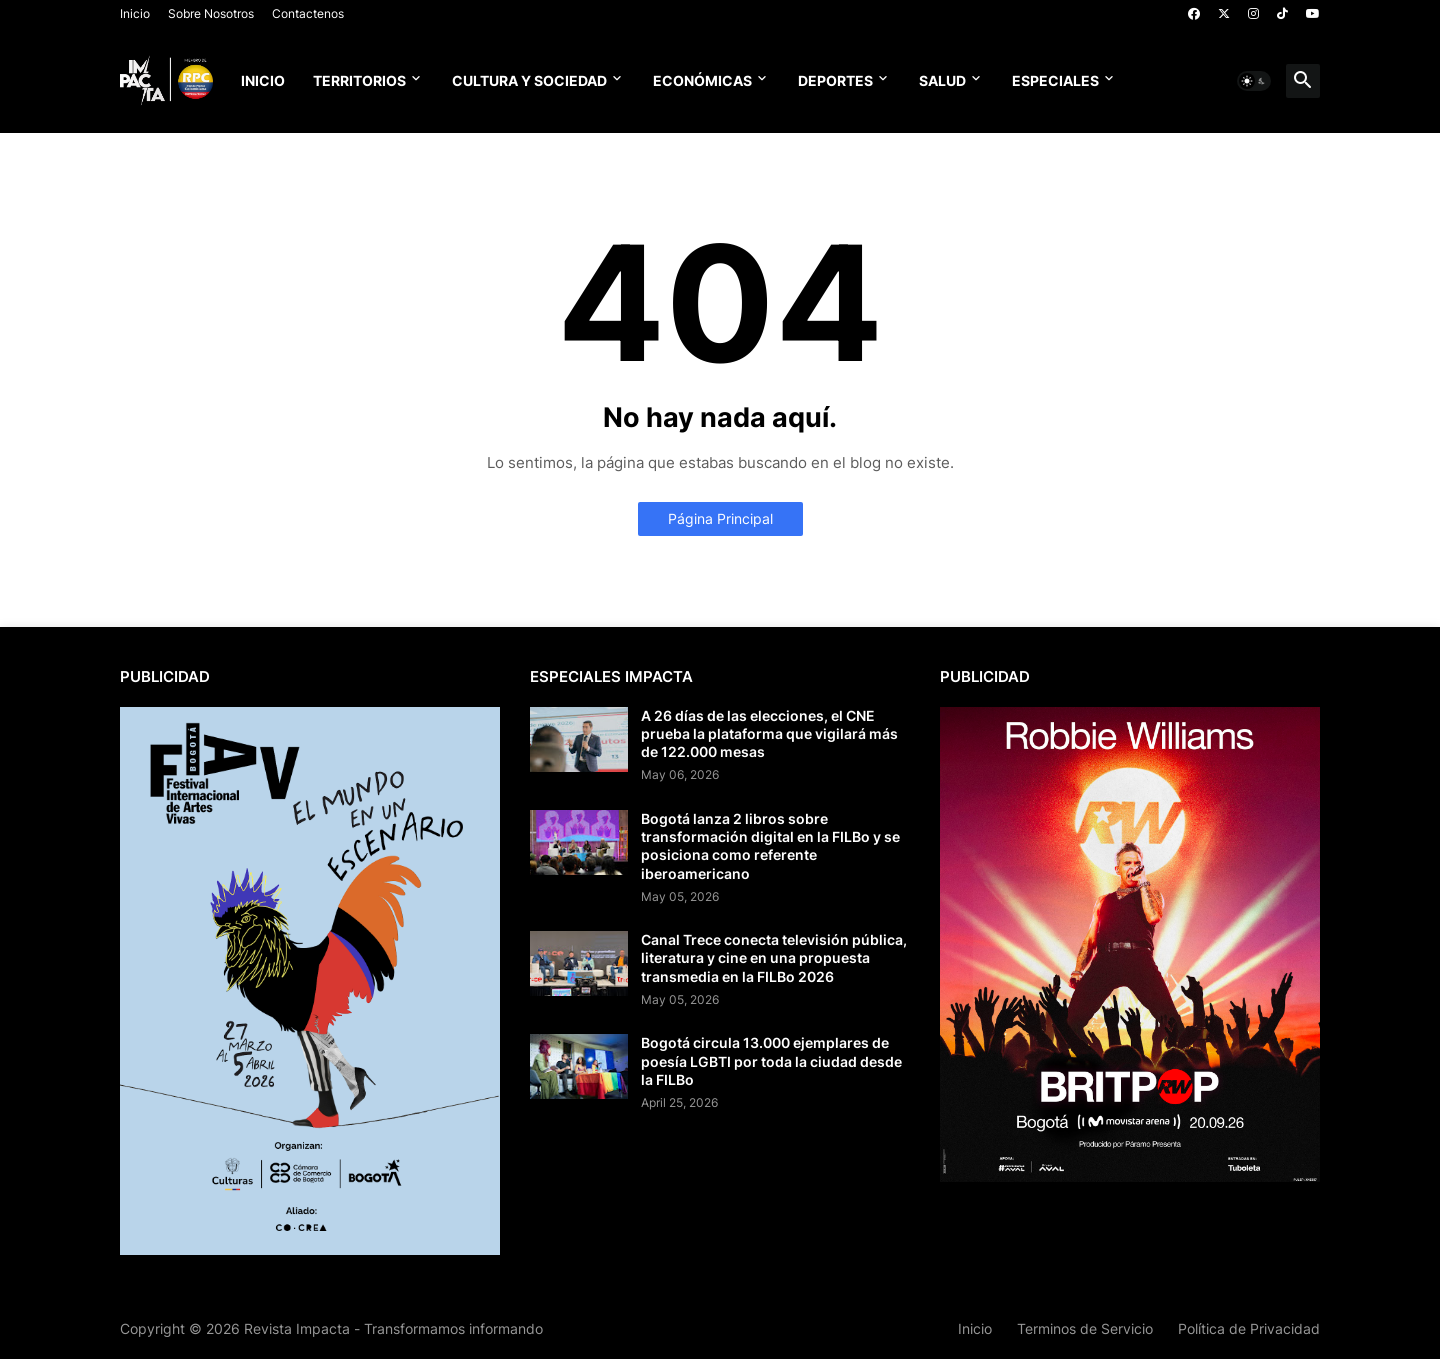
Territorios (359, 80)
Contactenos (308, 13)
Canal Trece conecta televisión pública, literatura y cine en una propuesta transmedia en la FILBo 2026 (774, 957)
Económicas (702, 80)
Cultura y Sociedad (529, 80)
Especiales (1055, 80)
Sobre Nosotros (211, 13)
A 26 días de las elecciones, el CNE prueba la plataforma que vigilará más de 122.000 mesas (769, 733)
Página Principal (720, 518)
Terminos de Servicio (1085, 1328)
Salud (942, 80)
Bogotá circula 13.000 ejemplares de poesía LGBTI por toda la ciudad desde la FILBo (771, 1060)
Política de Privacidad (1249, 1328)
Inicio (135, 13)
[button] (1254, 81)
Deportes (835, 80)
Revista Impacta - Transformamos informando (393, 1328)
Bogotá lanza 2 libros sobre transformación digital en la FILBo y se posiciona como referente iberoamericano (770, 846)
